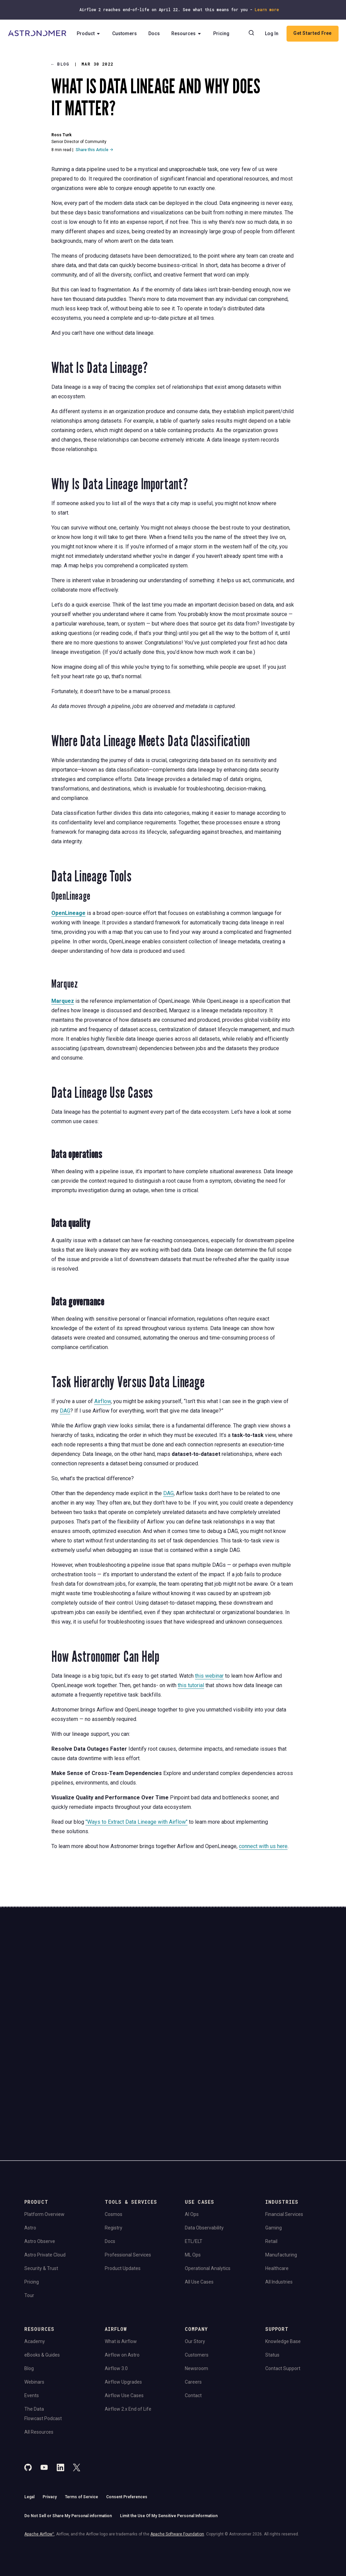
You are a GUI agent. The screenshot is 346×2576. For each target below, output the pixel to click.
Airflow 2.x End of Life (128, 2332)
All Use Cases (199, 2205)
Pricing (224, 43)
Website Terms (125, 2023)
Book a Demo (286, 1984)
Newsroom (196, 2292)
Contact (193, 2319)
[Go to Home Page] (38, 43)
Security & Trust (41, 2192)
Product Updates (123, 2192)
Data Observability (204, 2151)
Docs (156, 43)
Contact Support (282, 2292)
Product (91, 43)
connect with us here (263, 1846)
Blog (29, 2292)
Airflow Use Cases (124, 2319)
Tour (29, 2219)
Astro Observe (39, 2165)
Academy (34, 2265)
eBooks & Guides (42, 2278)
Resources (189, 43)
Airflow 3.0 (116, 2292)
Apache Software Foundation (177, 2458)
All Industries (279, 2205)
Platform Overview (44, 2138)
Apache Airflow (39, 2458)
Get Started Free (292, 51)
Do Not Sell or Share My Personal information (68, 2439)
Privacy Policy (97, 2023)
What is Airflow (121, 2265)
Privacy (50, 2420)
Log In (299, 33)
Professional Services (128, 2178)
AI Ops (192, 2138)
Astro (30, 2151)
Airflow (102, 1401)
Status (272, 2278)
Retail (271, 2165)
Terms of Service (81, 2420)
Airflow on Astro (122, 2278)
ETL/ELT (193, 2165)
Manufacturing (281, 2178)
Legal (29, 2420)
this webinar (209, 1676)
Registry (113, 2151)
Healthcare (277, 2192)
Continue (198, 1988)
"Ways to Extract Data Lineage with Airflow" (136, 1822)
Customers (127, 43)
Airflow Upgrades (123, 2305)
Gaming (273, 2151)
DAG (65, 1411)
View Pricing (286, 2007)
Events (31, 2319)
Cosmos (113, 2138)
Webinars (34, 2305)
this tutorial (191, 1685)
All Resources (38, 2355)
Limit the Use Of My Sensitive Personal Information (169, 2439)
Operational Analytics (207, 2192)
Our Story (195, 2265)
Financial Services (284, 2138)
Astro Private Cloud (45, 2178)
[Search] (279, 33)
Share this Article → (94, 149)
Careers (193, 2305)
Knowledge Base (283, 2265)
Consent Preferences (126, 2420)
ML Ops (193, 2178)
